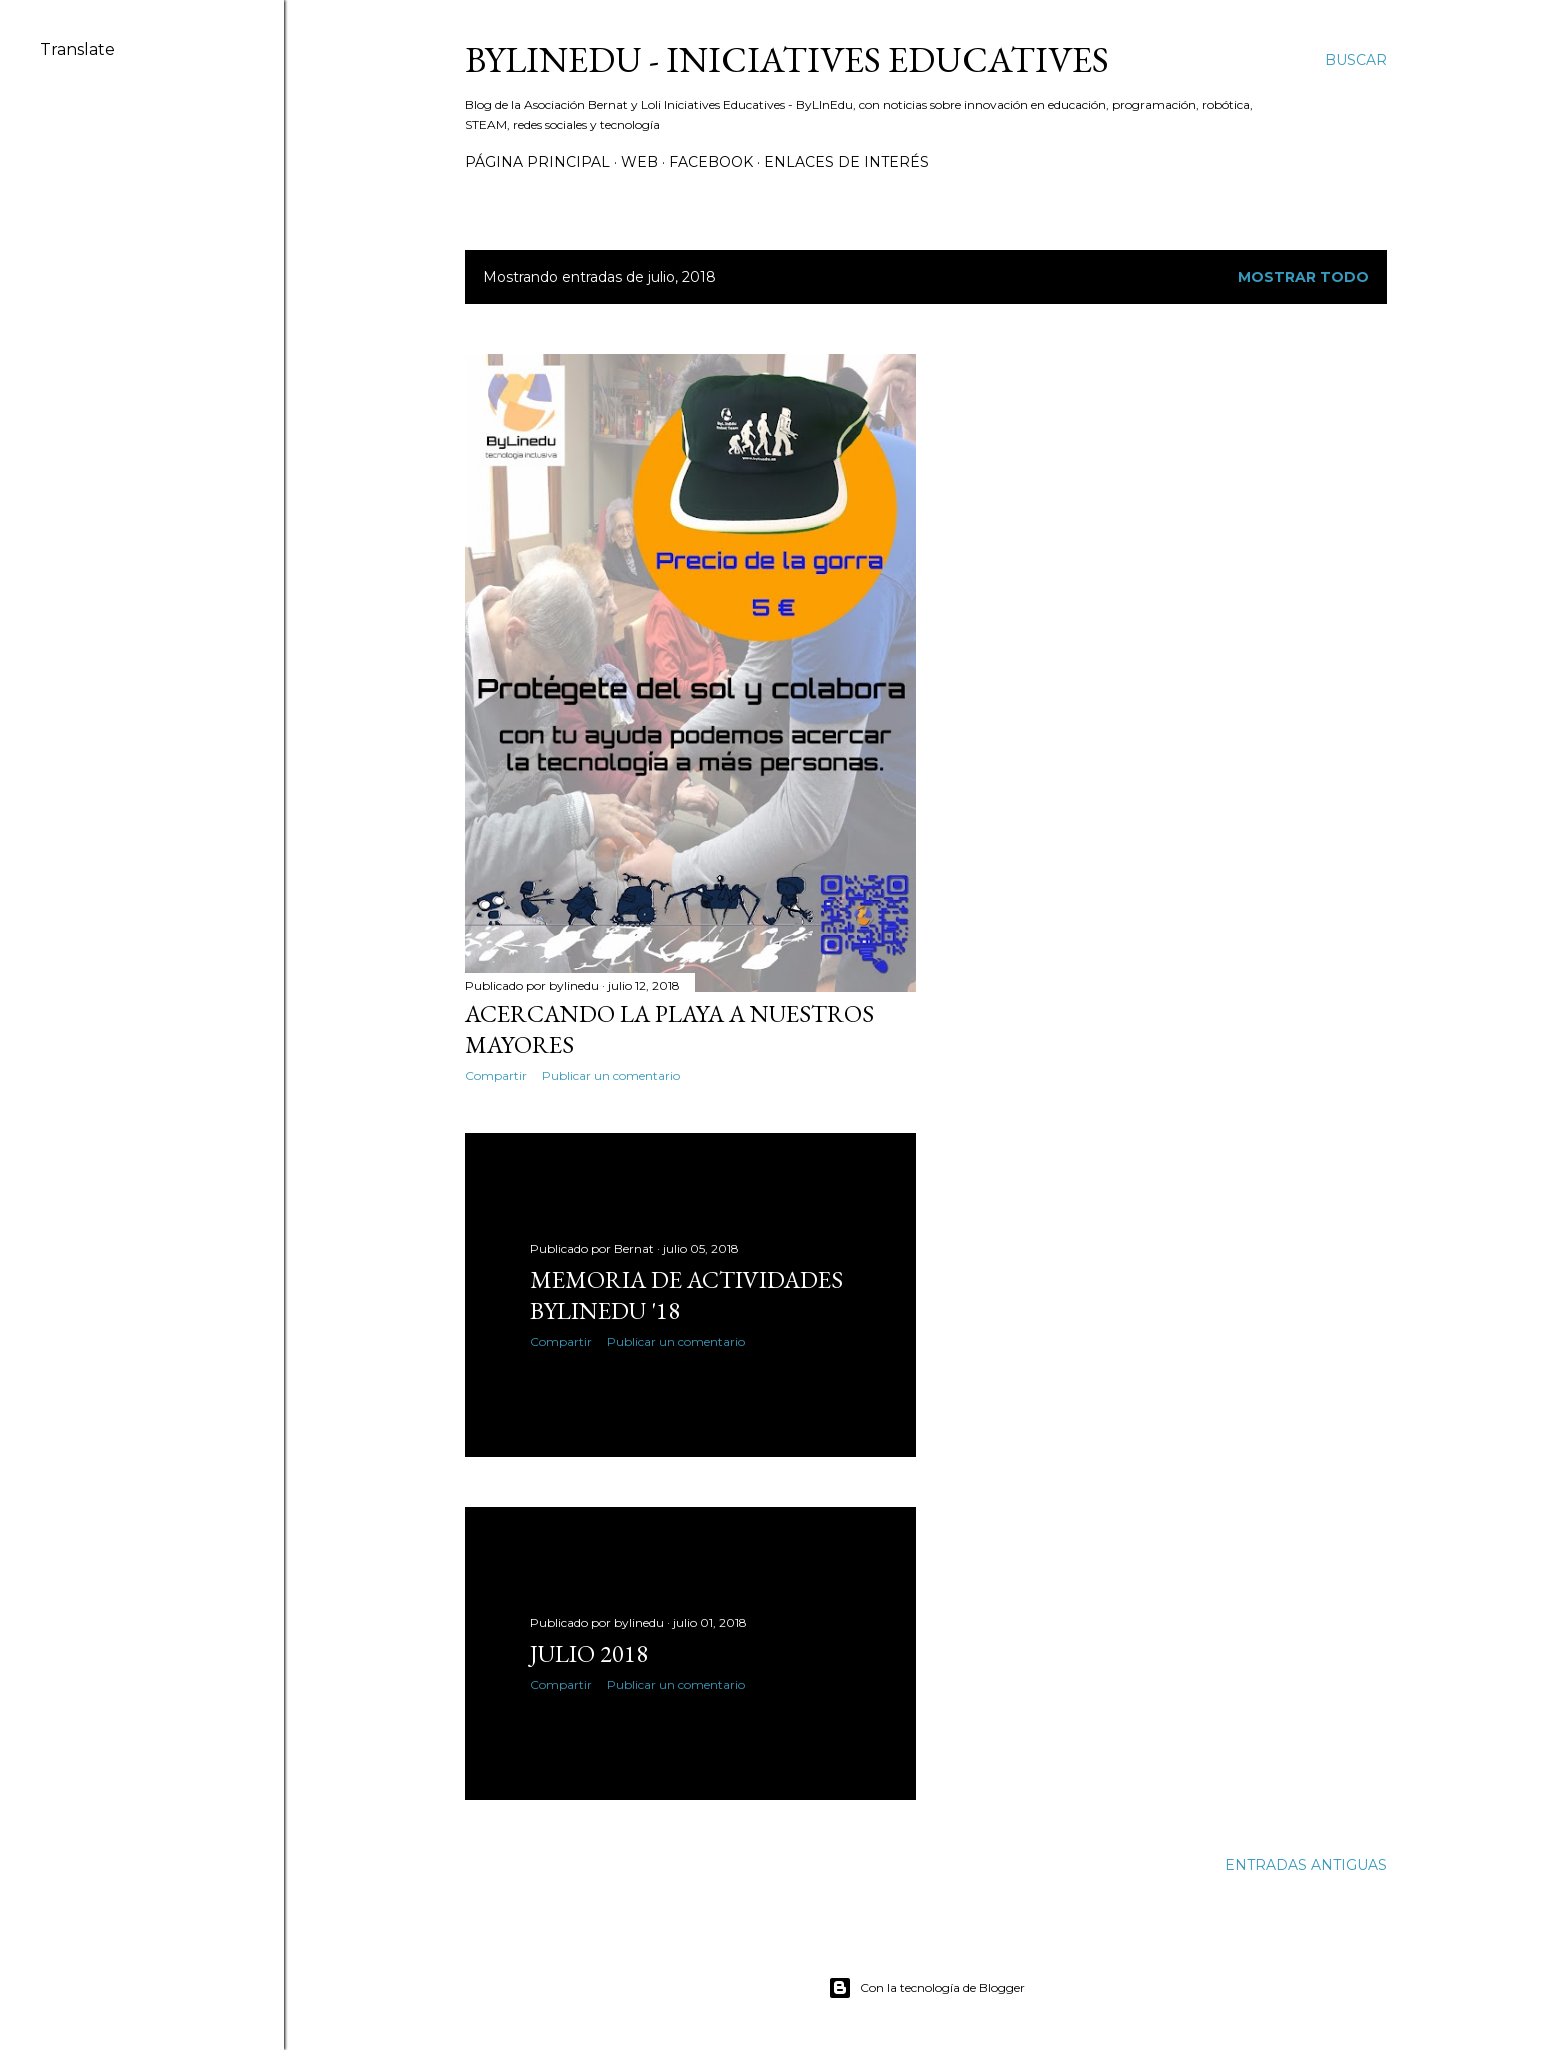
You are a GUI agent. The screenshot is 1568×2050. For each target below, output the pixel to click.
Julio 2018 (589, 1653)
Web (639, 162)
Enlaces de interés (846, 162)
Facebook (711, 162)
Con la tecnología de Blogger (926, 1988)
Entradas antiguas (1306, 1865)
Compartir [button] (496, 1075)
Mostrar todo (1303, 277)
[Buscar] (1356, 60)
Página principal (537, 162)
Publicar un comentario (611, 1075)
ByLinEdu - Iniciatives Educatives (787, 59)
